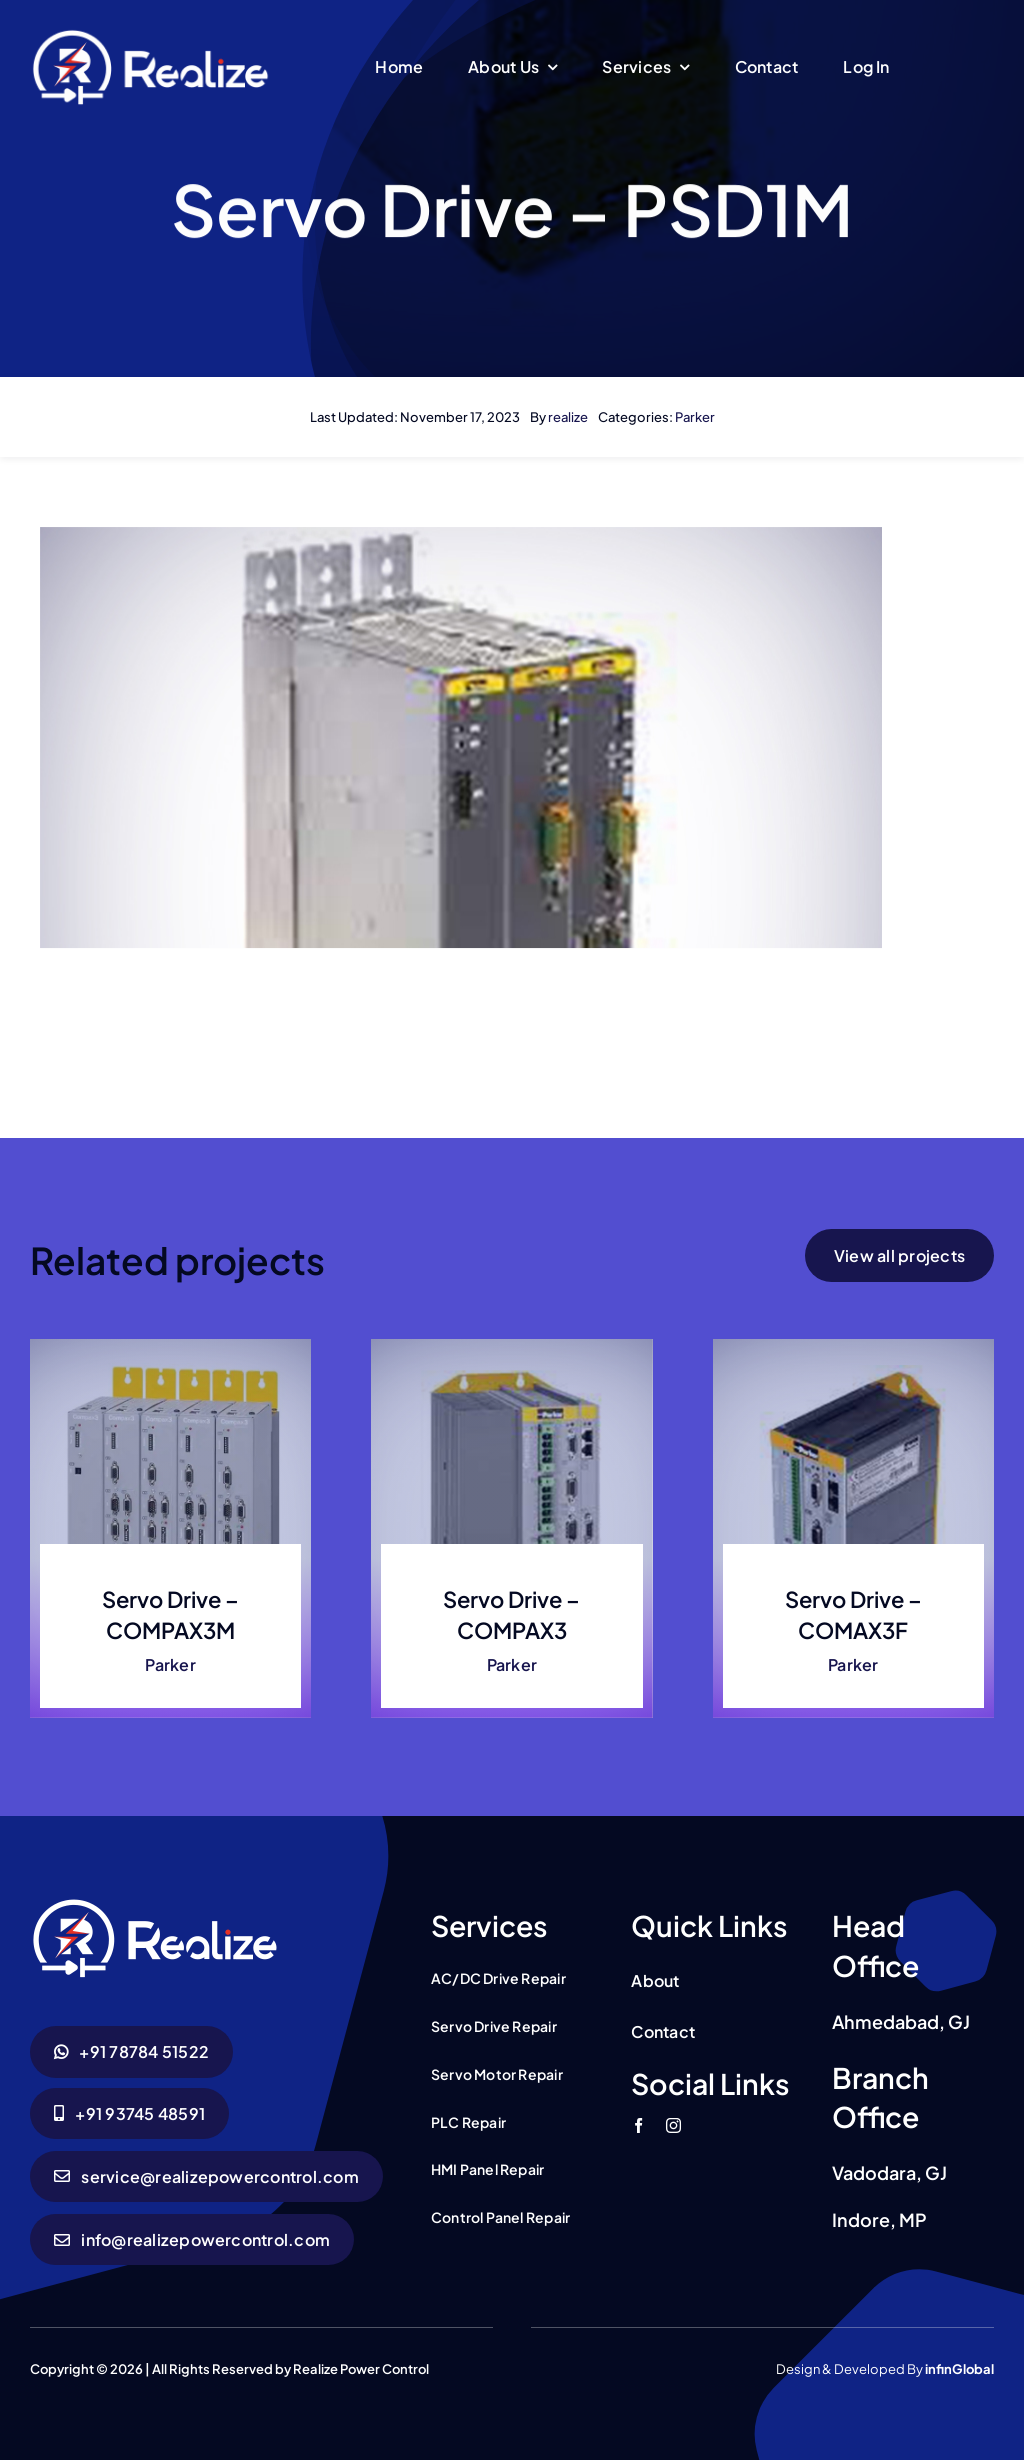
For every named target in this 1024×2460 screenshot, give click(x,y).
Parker (695, 417)
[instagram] (673, 2125)
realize (568, 417)
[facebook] (638, 2125)
